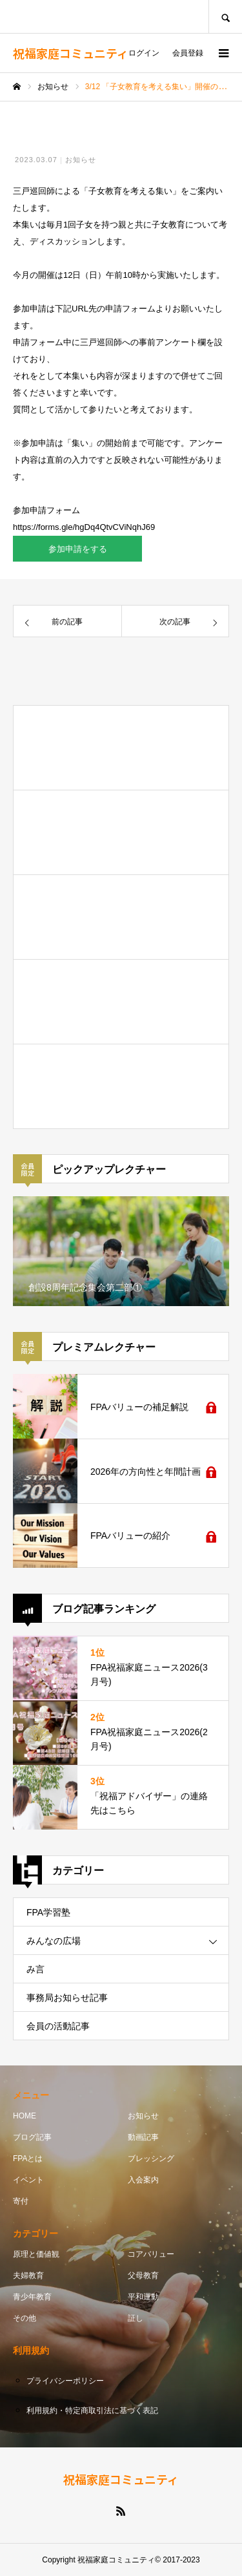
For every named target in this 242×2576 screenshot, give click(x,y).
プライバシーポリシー (65, 2380)
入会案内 (143, 2179)
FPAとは (28, 2158)
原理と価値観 (36, 2254)
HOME (24, 2115)
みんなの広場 (53, 1941)
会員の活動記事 (58, 2026)
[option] (121, 1251)
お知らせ (80, 160)
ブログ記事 (32, 2137)
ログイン (143, 53)
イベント (28, 2179)
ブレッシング (151, 2158)
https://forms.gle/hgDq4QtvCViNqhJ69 (84, 527)
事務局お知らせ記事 (67, 1997)
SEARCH (225, 16)
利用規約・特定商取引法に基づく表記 (92, 2410)
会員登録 (187, 53)
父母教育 (143, 2275)
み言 (35, 1969)
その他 (24, 2318)
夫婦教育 (28, 2275)
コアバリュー (151, 2254)
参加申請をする (77, 549)
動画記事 (143, 2137)
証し (135, 2318)
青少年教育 (32, 2296)
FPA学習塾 (48, 1912)
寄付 (20, 2201)
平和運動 (143, 2296)
